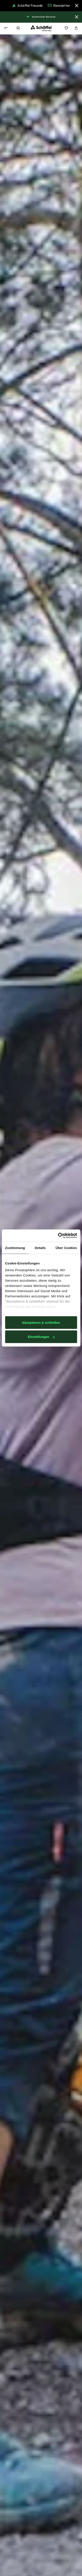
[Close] (76, 6)
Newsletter (59, 5)
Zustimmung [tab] (15, 1247)
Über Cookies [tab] (66, 1247)
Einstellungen (41, 1337)
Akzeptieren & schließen (41, 1322)
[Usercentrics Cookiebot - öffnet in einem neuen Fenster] (58, 1236)
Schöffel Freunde (27, 5)
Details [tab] (40, 1247)
